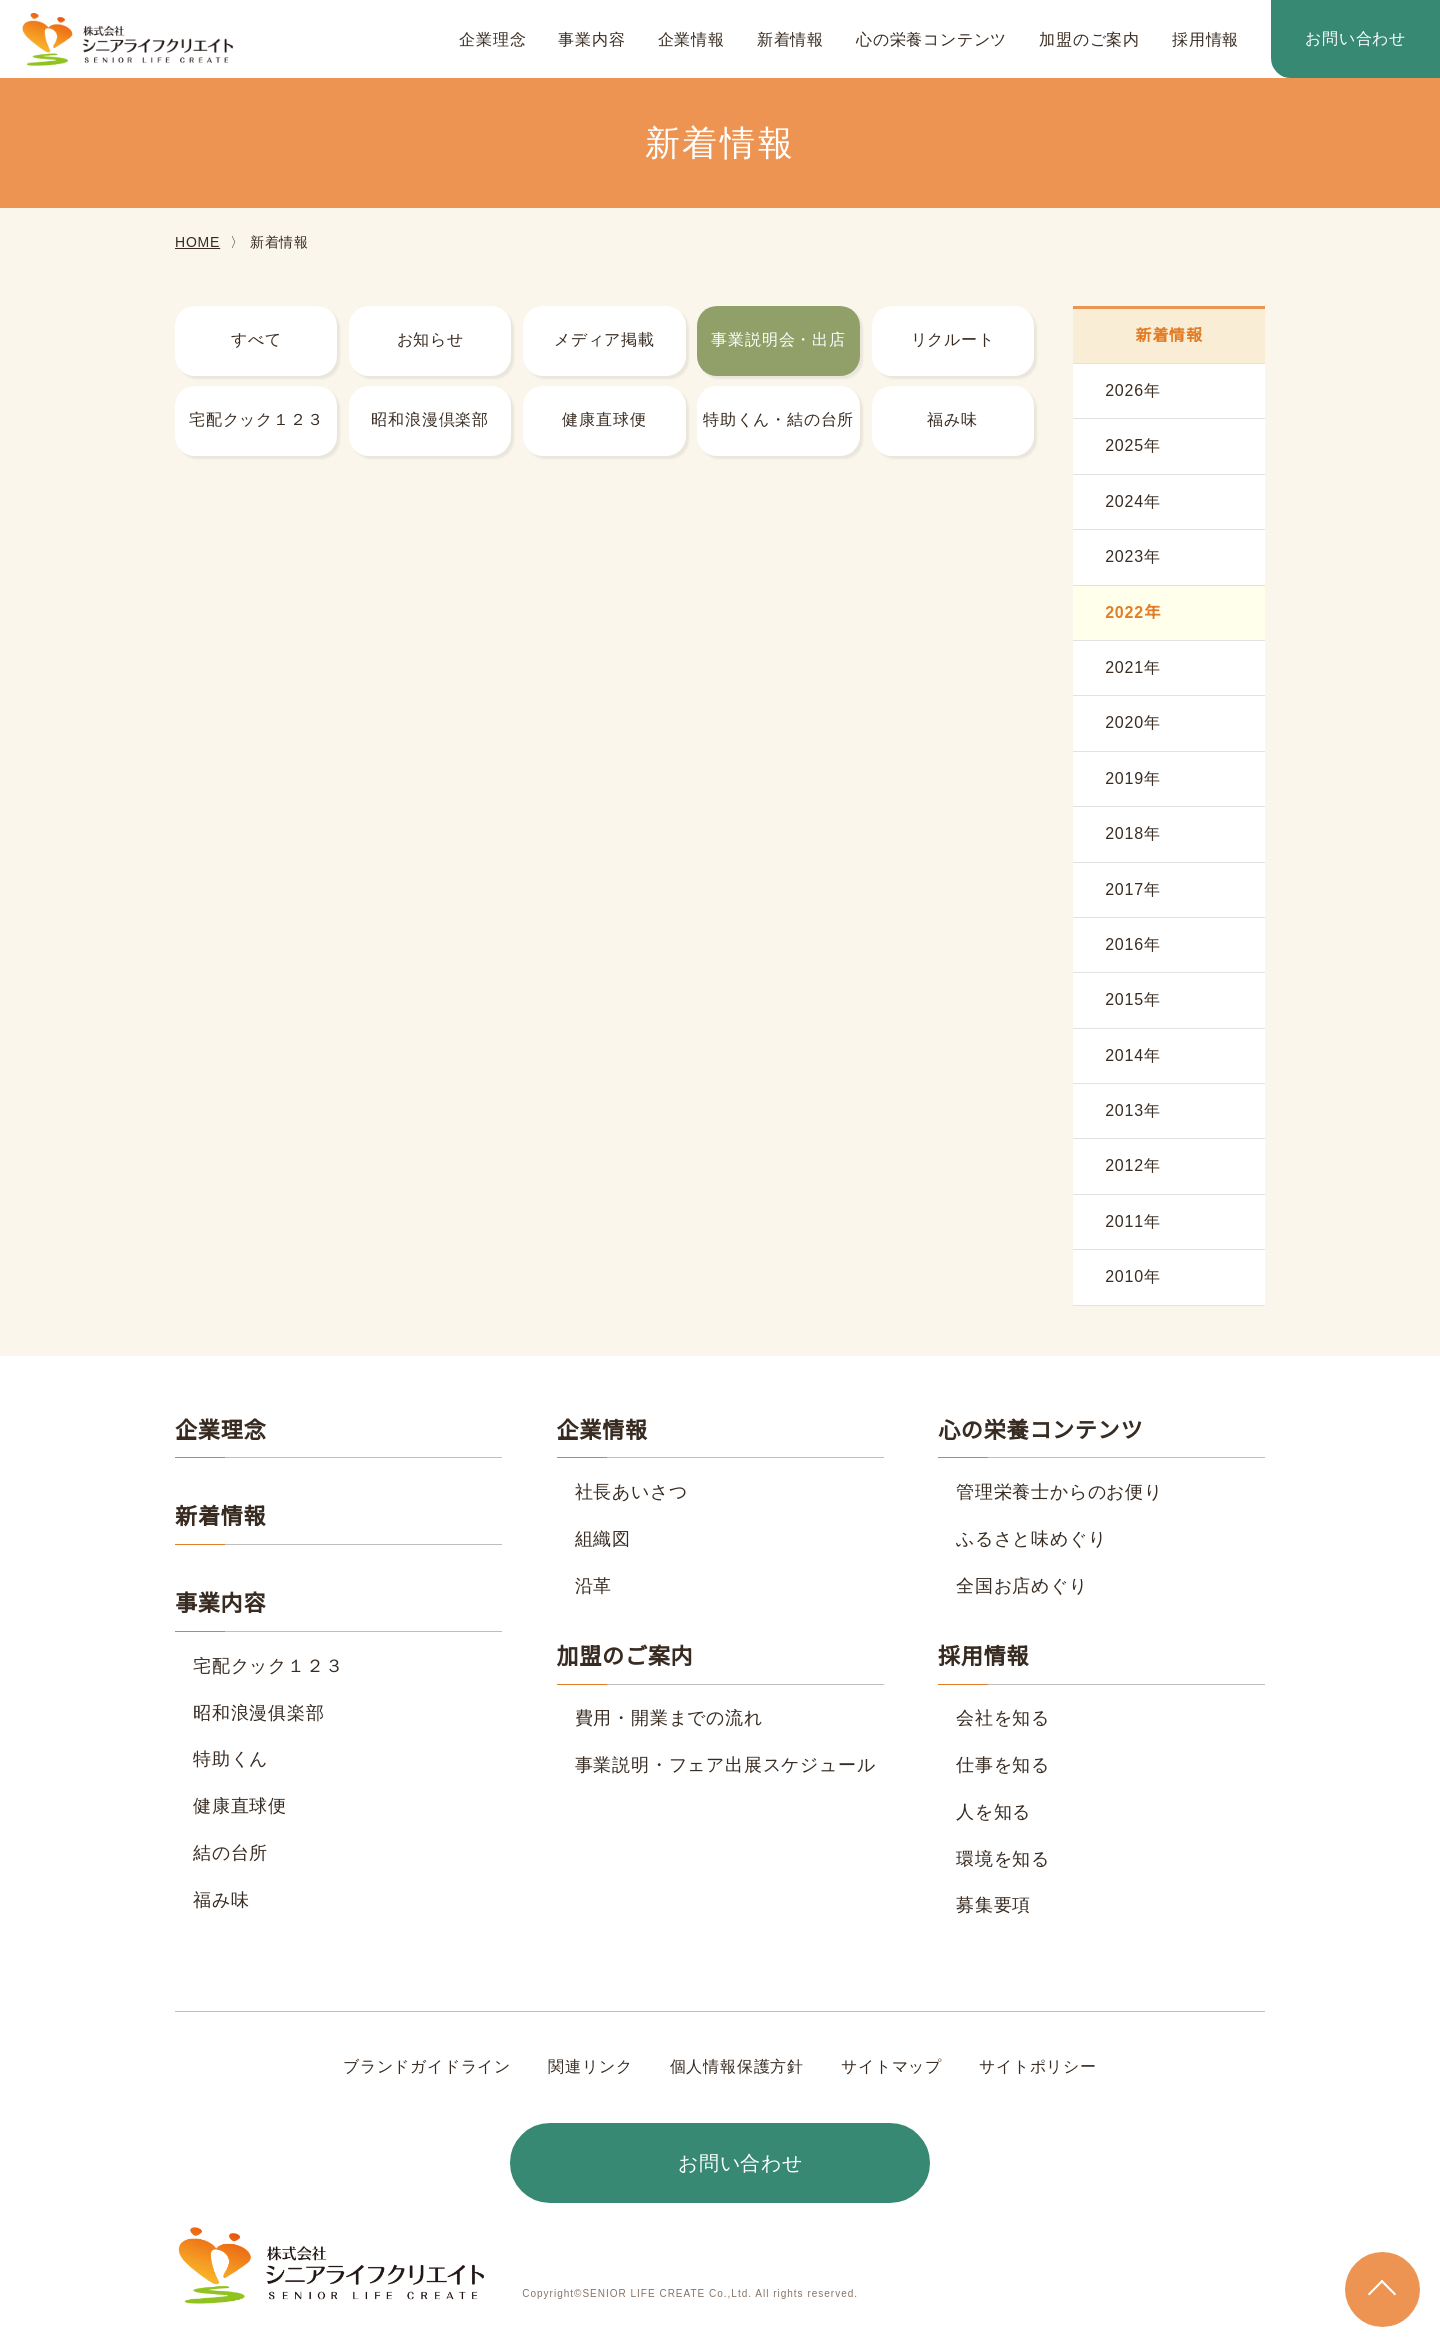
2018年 (1133, 834)
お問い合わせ (1355, 39)
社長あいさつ (631, 1492)
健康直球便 (604, 420)
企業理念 (492, 40)
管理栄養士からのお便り (1059, 1492)
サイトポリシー (1037, 2067)
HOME (196, 242)
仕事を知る (1003, 1765)
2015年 (1133, 1000)
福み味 (952, 420)
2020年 (1133, 723)
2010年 (1133, 1277)
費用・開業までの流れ (669, 1718)
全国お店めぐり (1022, 1586)
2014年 (1133, 1056)
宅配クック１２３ (256, 420)
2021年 (1133, 668)
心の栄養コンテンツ (931, 40)
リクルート (953, 340)
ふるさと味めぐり (1031, 1539)
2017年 (1133, 890)
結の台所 (230, 1853)
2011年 (1133, 1222)
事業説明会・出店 (778, 340)
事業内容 (591, 40)
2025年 (1133, 446)
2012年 (1133, 1166)
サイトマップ (891, 2067)
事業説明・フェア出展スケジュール (725, 1765)
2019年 (1133, 779)
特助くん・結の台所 (778, 420)
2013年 (1133, 1111)
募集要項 (993, 1905)
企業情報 (691, 40)
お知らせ (430, 340)
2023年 (1133, 557)
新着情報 (790, 40)
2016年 (1133, 945)
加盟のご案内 (1089, 40)
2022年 (1133, 613)
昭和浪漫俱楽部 (259, 1713)
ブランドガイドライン (428, 2067)
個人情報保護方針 (737, 2067)
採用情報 (1205, 40)
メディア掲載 (605, 340)
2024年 (1133, 502)
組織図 (603, 1539)
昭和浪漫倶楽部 (430, 420)
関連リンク (591, 2067)
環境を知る (1003, 1859)
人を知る (993, 1812)
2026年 (1133, 391)
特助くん (230, 1759)
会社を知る (1003, 1718)
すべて (256, 340)
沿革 (594, 1586)
